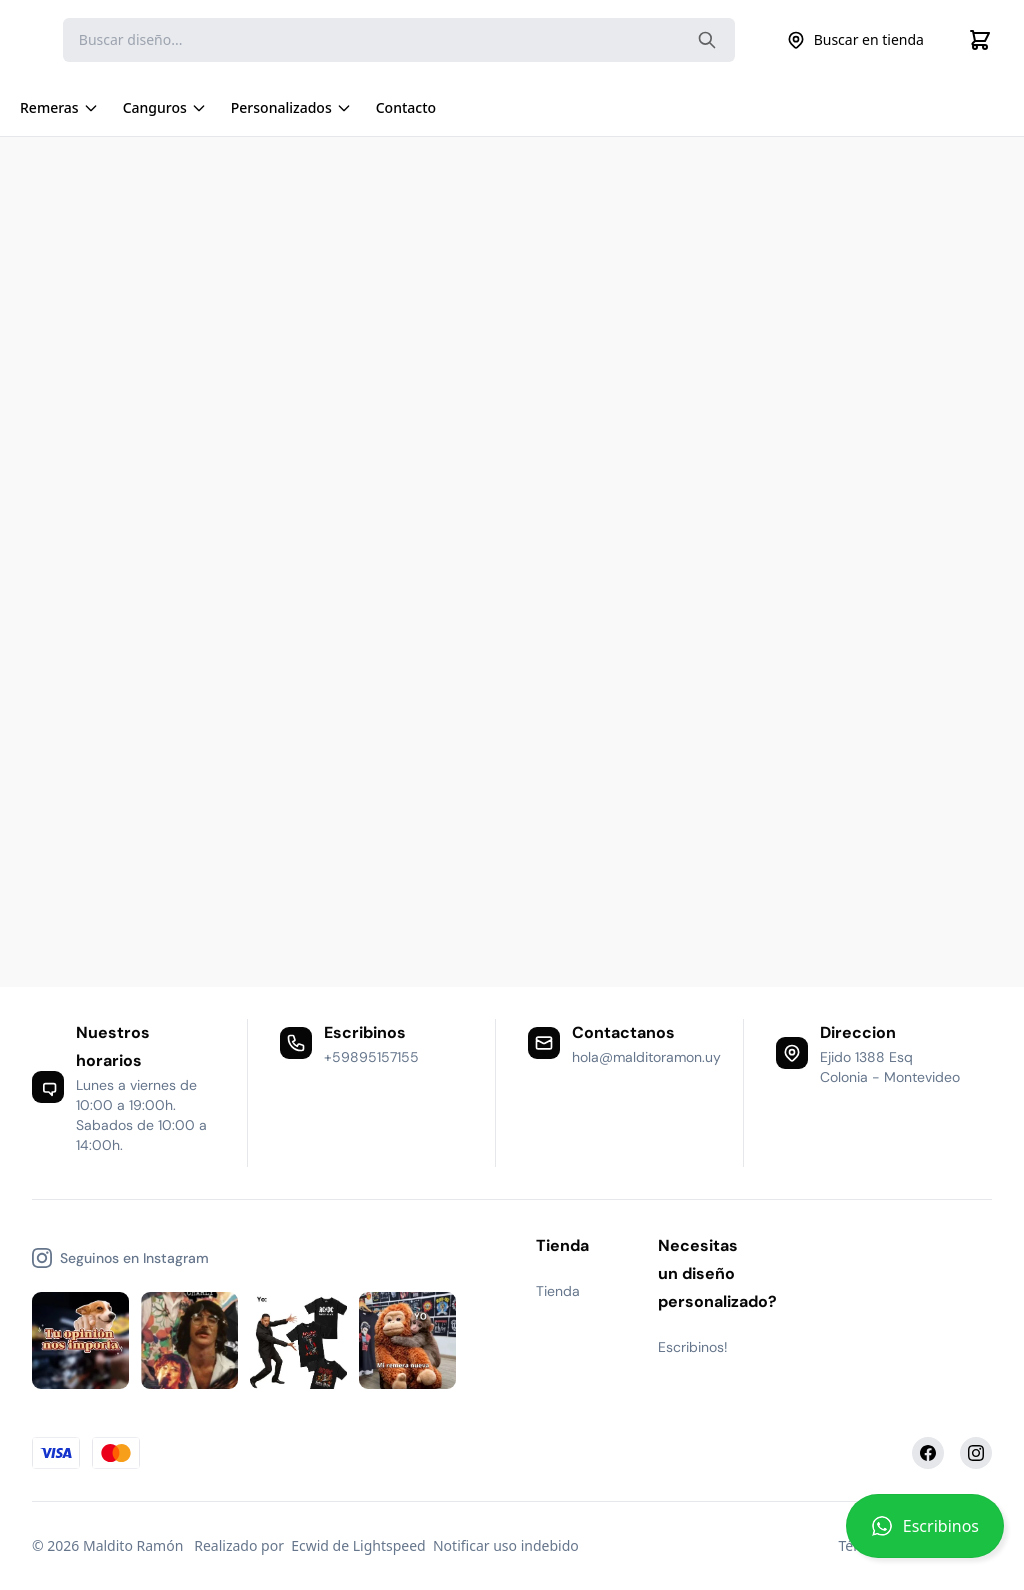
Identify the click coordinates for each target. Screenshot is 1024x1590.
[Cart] (980, 40)
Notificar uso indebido (506, 1545)
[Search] (399, 40)
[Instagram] (976, 1453)
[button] (925, 1534)
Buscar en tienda (855, 40)
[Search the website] (707, 40)
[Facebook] (928, 1453)
